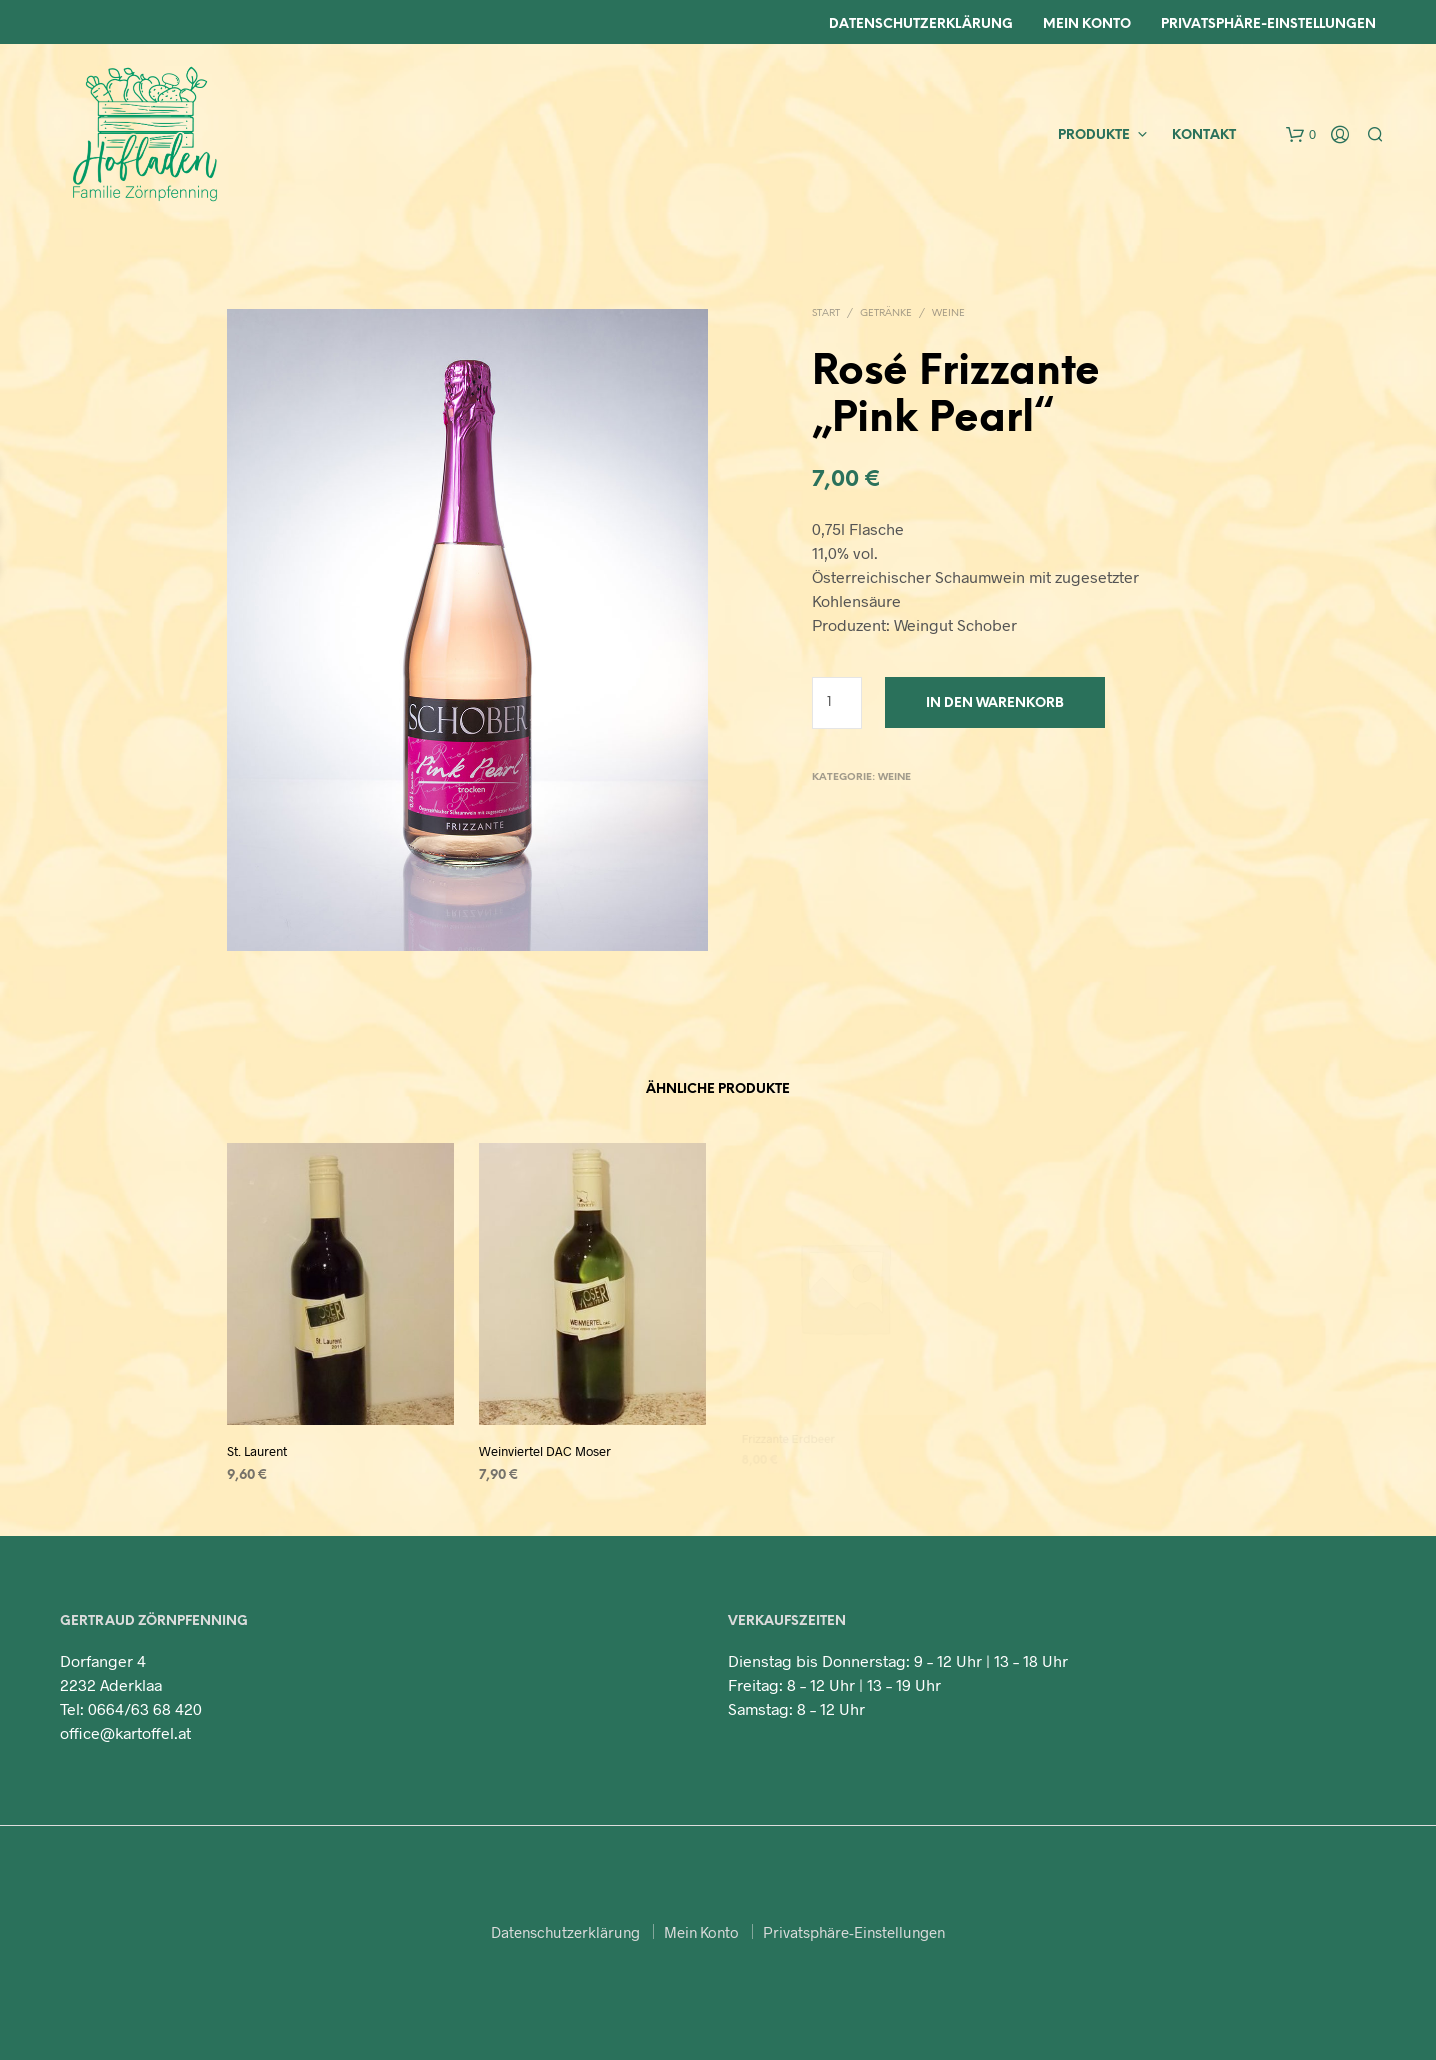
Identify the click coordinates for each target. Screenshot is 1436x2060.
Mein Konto (1087, 24)
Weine (948, 313)
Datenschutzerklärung (921, 24)
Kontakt (1204, 135)
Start (826, 313)
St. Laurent (258, 1450)
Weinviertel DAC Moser (547, 1443)
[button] (1301, 135)
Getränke (886, 313)
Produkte (1094, 135)
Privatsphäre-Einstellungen (1268, 24)
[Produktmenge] (837, 703)
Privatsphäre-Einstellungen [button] (854, 1932)
